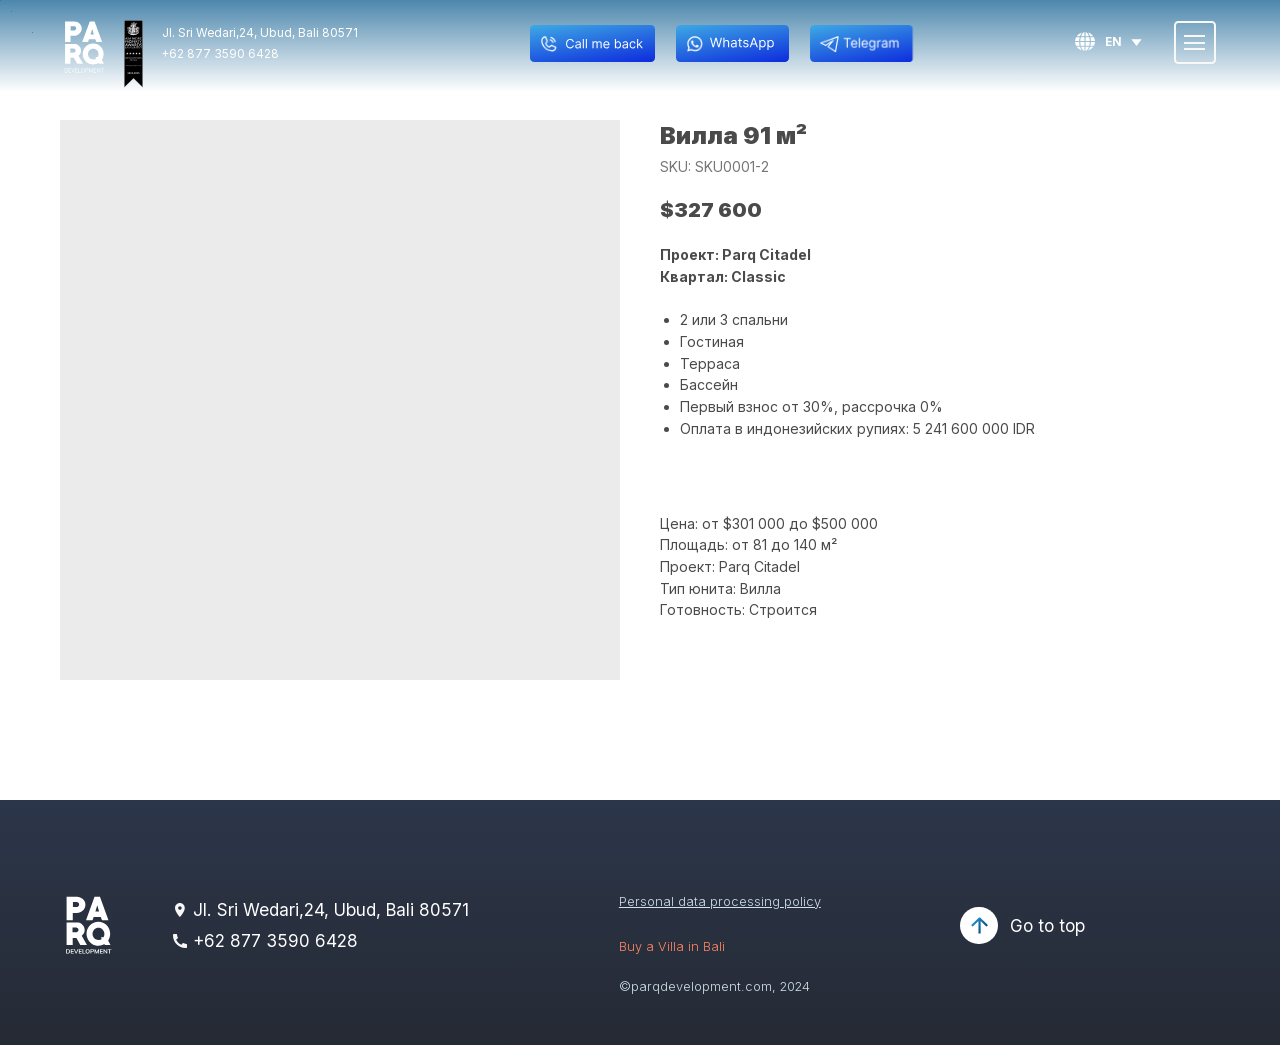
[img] (84, 47)
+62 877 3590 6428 (220, 54)
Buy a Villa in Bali (672, 946)
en (1113, 42)
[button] (592, 43)
